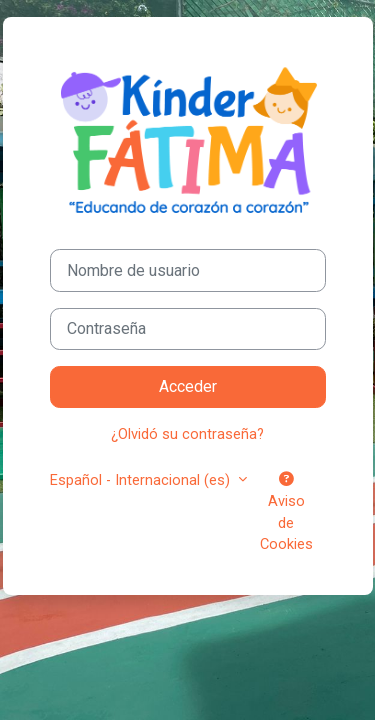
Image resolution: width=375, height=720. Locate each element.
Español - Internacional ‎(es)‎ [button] (142, 480)
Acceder (188, 386)
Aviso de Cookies (286, 513)
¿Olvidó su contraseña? (187, 434)
